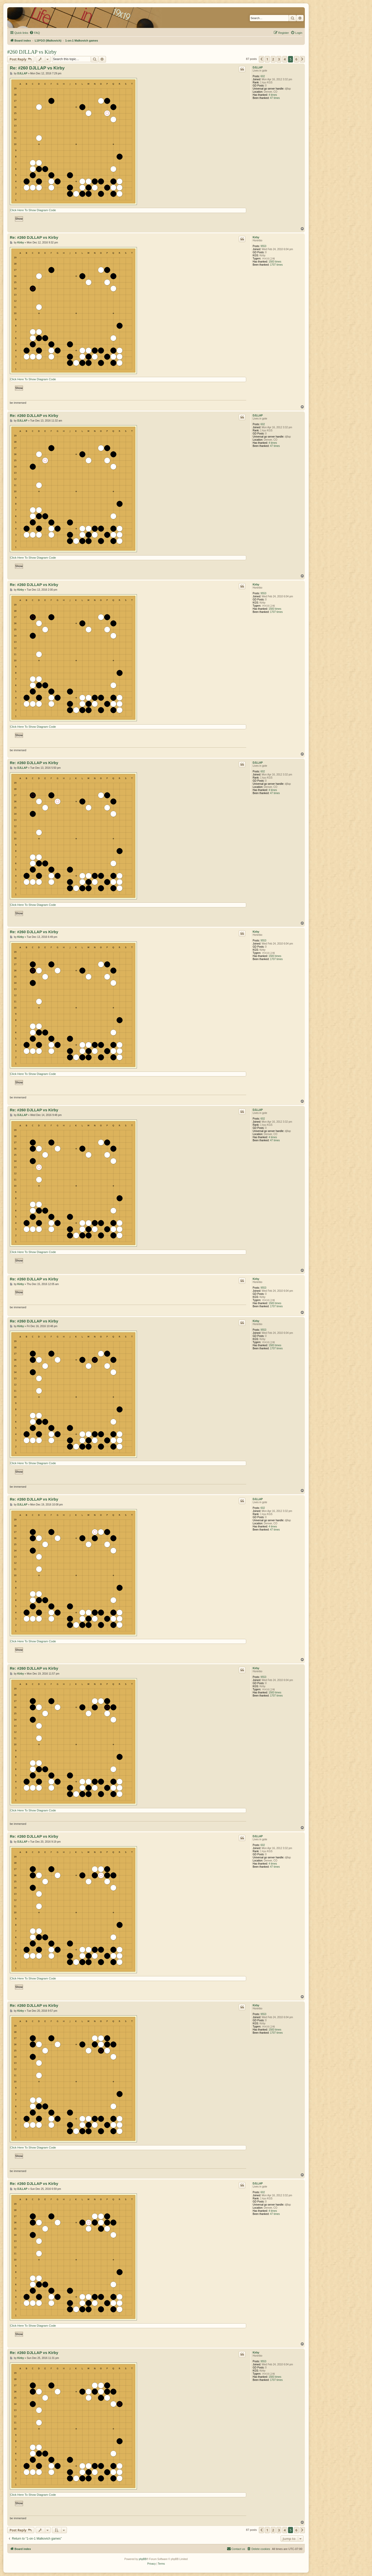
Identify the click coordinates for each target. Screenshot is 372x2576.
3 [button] (279, 59)
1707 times (276, 264)
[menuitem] (34, 33)
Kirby (256, 237)
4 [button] (285, 59)
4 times (273, 94)
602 (263, 76)
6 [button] (296, 59)
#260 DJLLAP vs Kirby (32, 52)
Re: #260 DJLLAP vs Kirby (37, 68)
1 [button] (267, 59)
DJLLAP (258, 67)
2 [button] (273, 59)
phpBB (142, 2559)
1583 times (275, 261)
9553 (263, 246)
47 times (275, 98)
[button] (261, 59)
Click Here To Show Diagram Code (33, 210)
